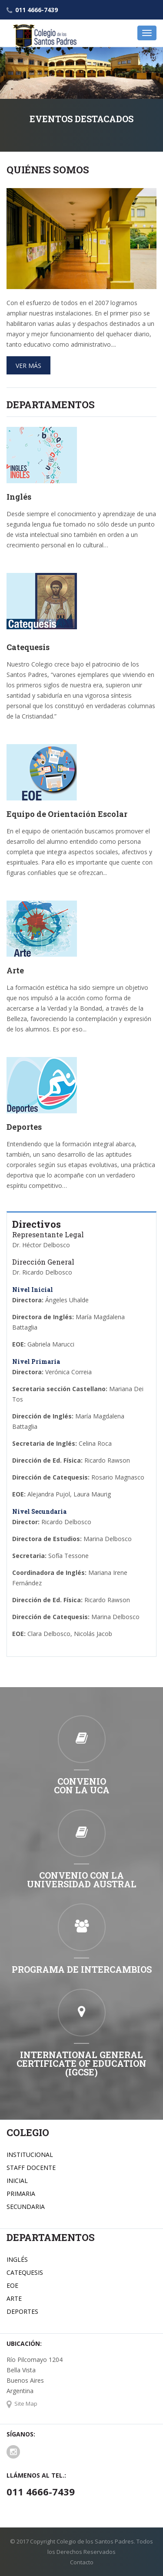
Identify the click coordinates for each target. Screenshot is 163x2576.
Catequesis (28, 647)
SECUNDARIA (26, 2206)
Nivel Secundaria (39, 1511)
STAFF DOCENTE (31, 2167)
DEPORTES (22, 2311)
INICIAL (17, 2180)
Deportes (24, 1127)
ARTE (14, 2298)
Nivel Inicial (32, 1289)
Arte (15, 970)
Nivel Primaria (36, 1361)
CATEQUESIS (25, 2272)
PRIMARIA (21, 2193)
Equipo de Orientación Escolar (67, 814)
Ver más (28, 365)
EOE (12, 2285)
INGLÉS (17, 2259)
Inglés (19, 496)
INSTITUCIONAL (30, 2154)
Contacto (81, 2562)
